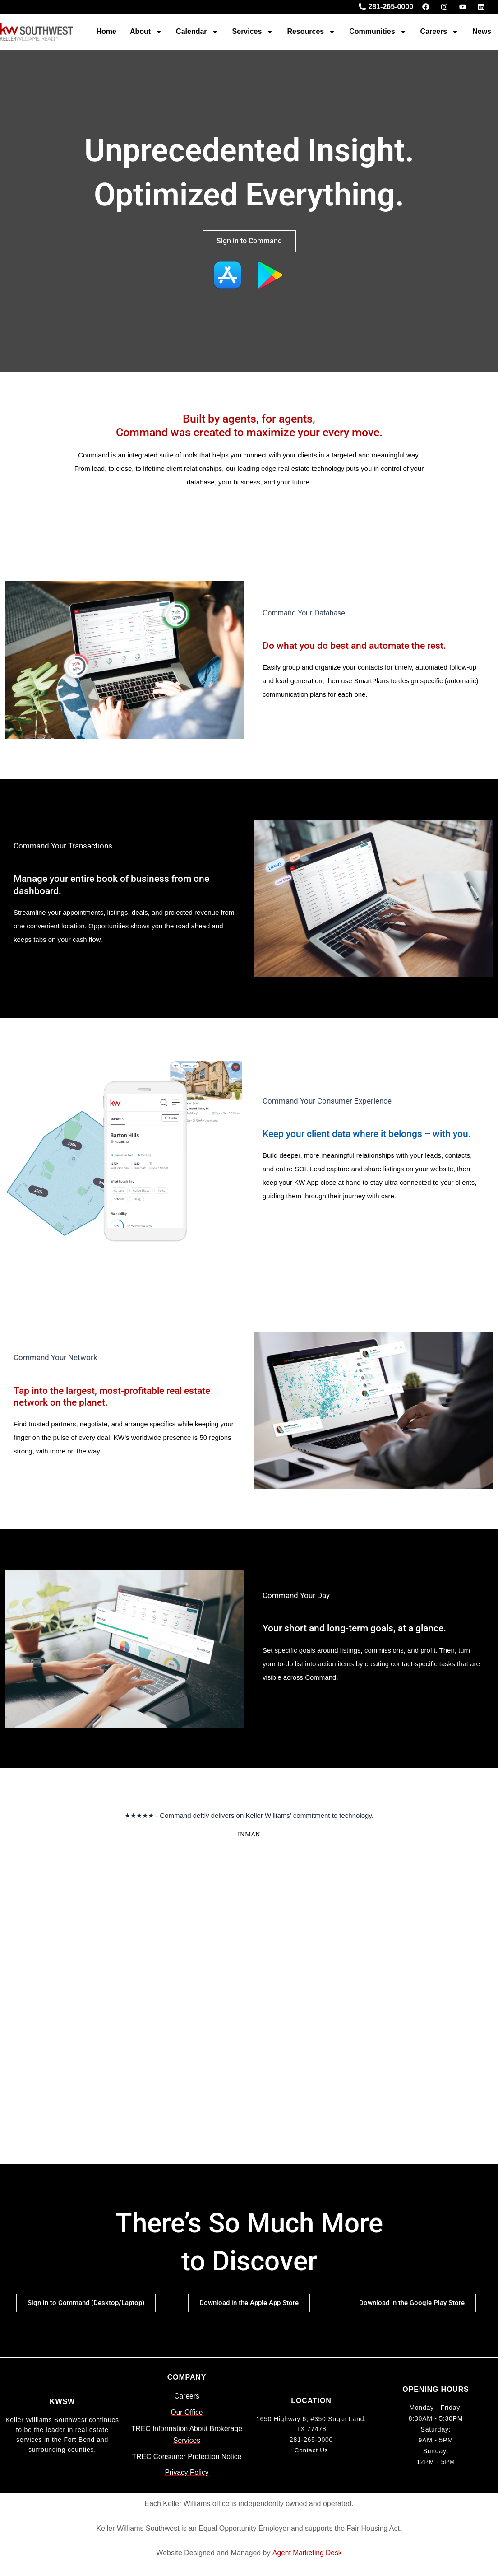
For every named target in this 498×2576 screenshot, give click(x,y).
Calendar (197, 31)
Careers (439, 31)
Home (106, 31)
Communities (377, 31)
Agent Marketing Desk (307, 2553)
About (146, 31)
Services (253, 31)
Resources (311, 31)
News (481, 31)
